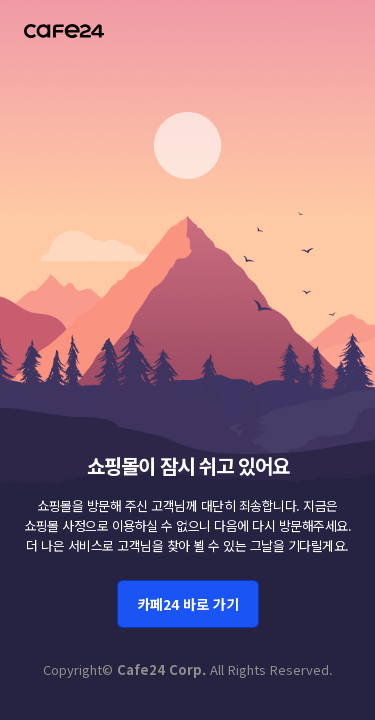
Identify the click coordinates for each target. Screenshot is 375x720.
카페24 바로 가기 (188, 604)
